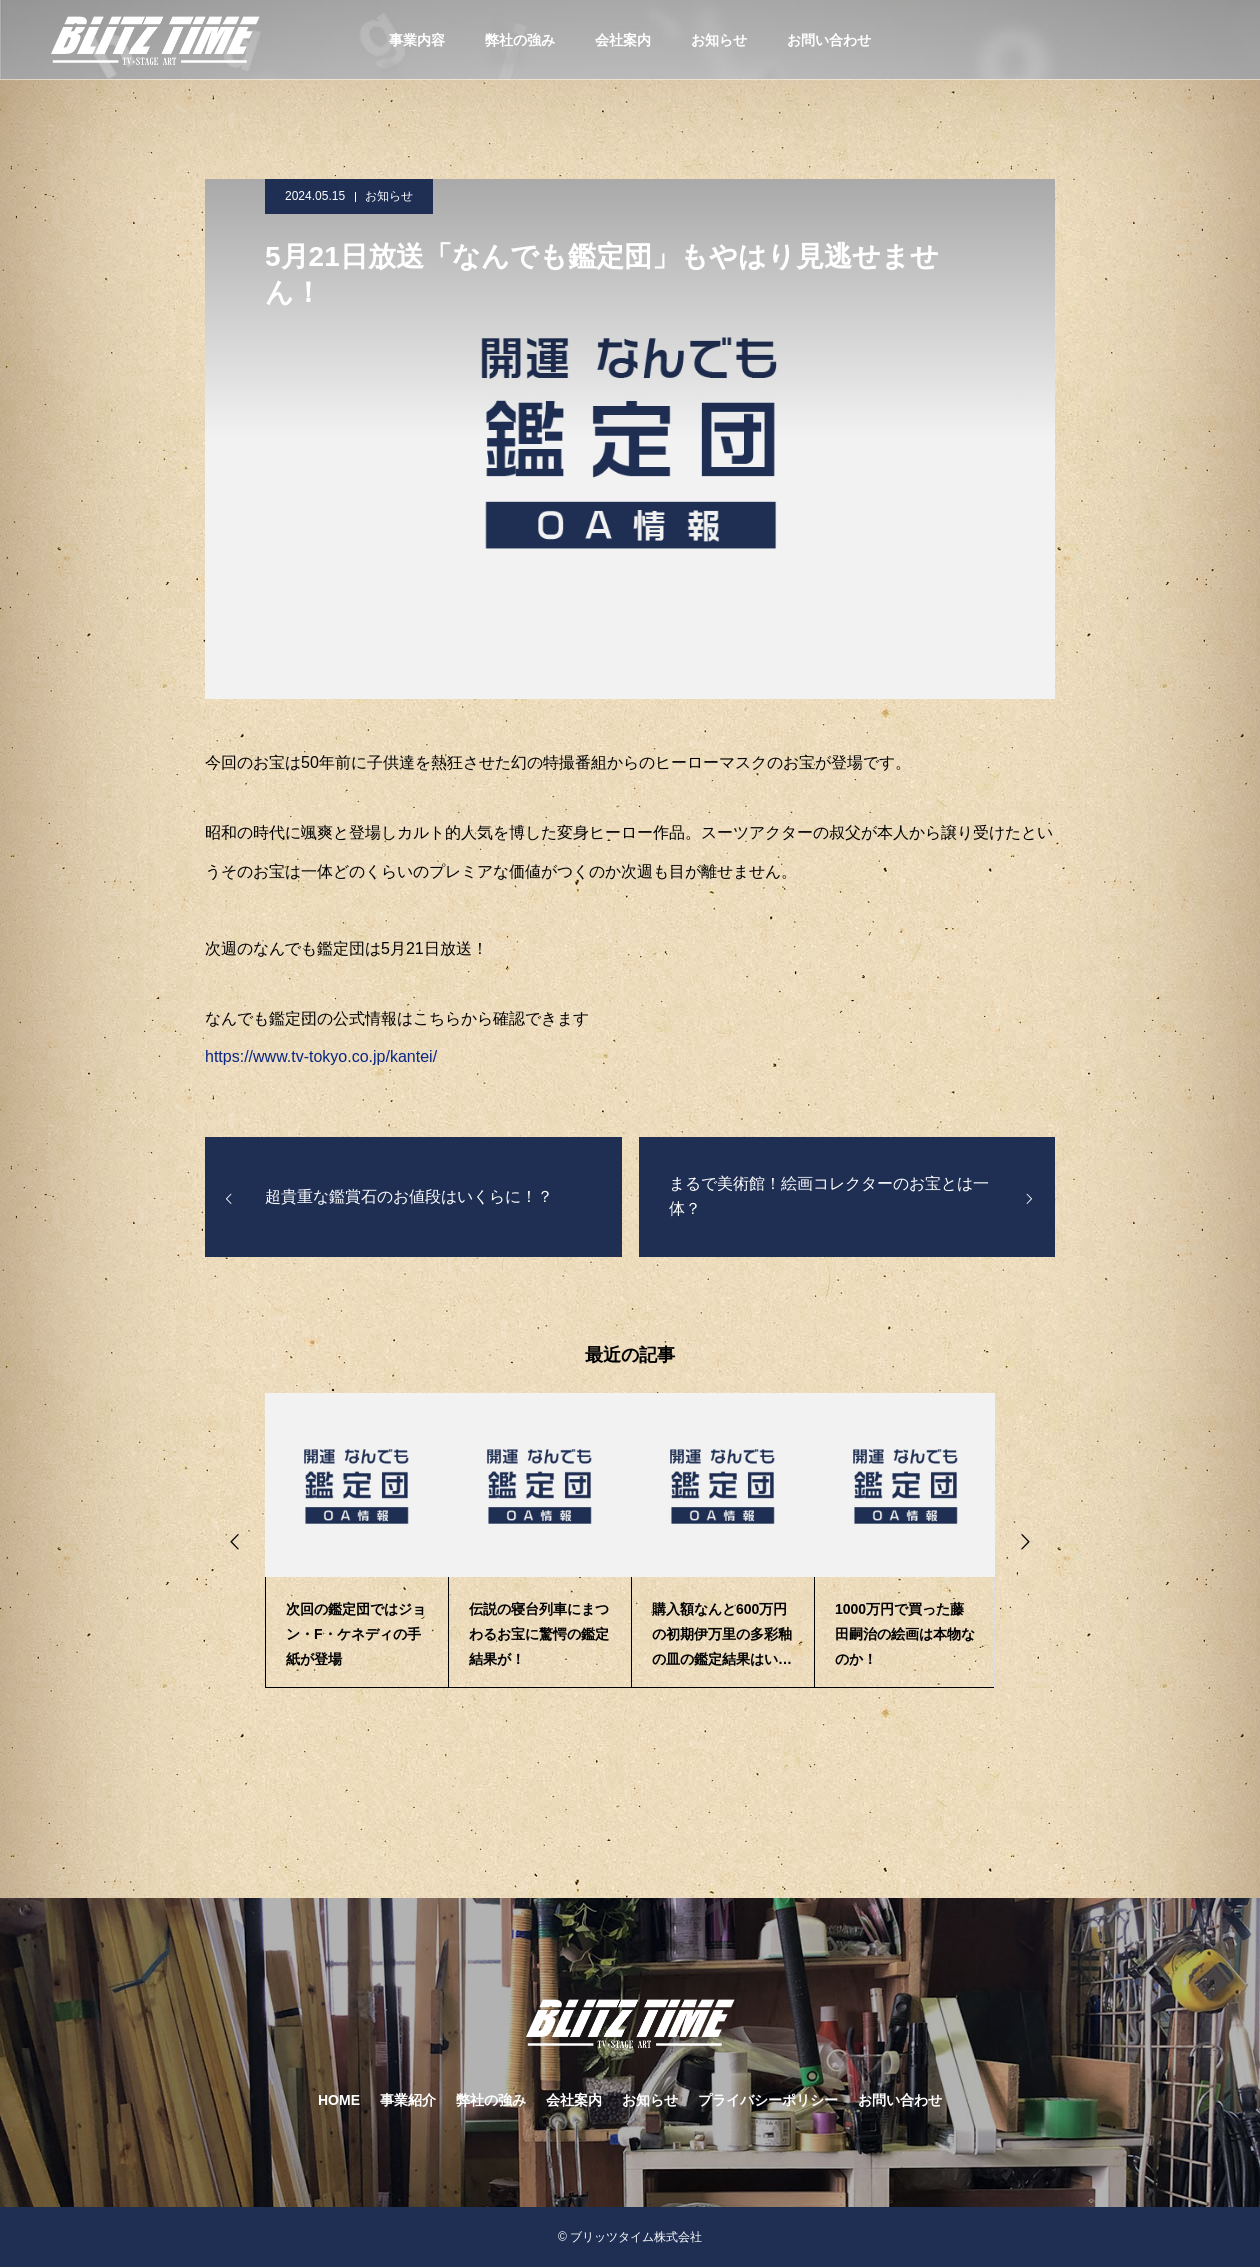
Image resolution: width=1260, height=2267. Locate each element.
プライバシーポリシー (768, 2100)
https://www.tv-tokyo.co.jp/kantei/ (321, 1056)
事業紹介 (408, 2100)
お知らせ (719, 40)
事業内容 (417, 40)
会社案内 (623, 40)
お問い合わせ (829, 40)
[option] (356, 1540)
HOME (339, 2100)
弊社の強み (520, 40)
